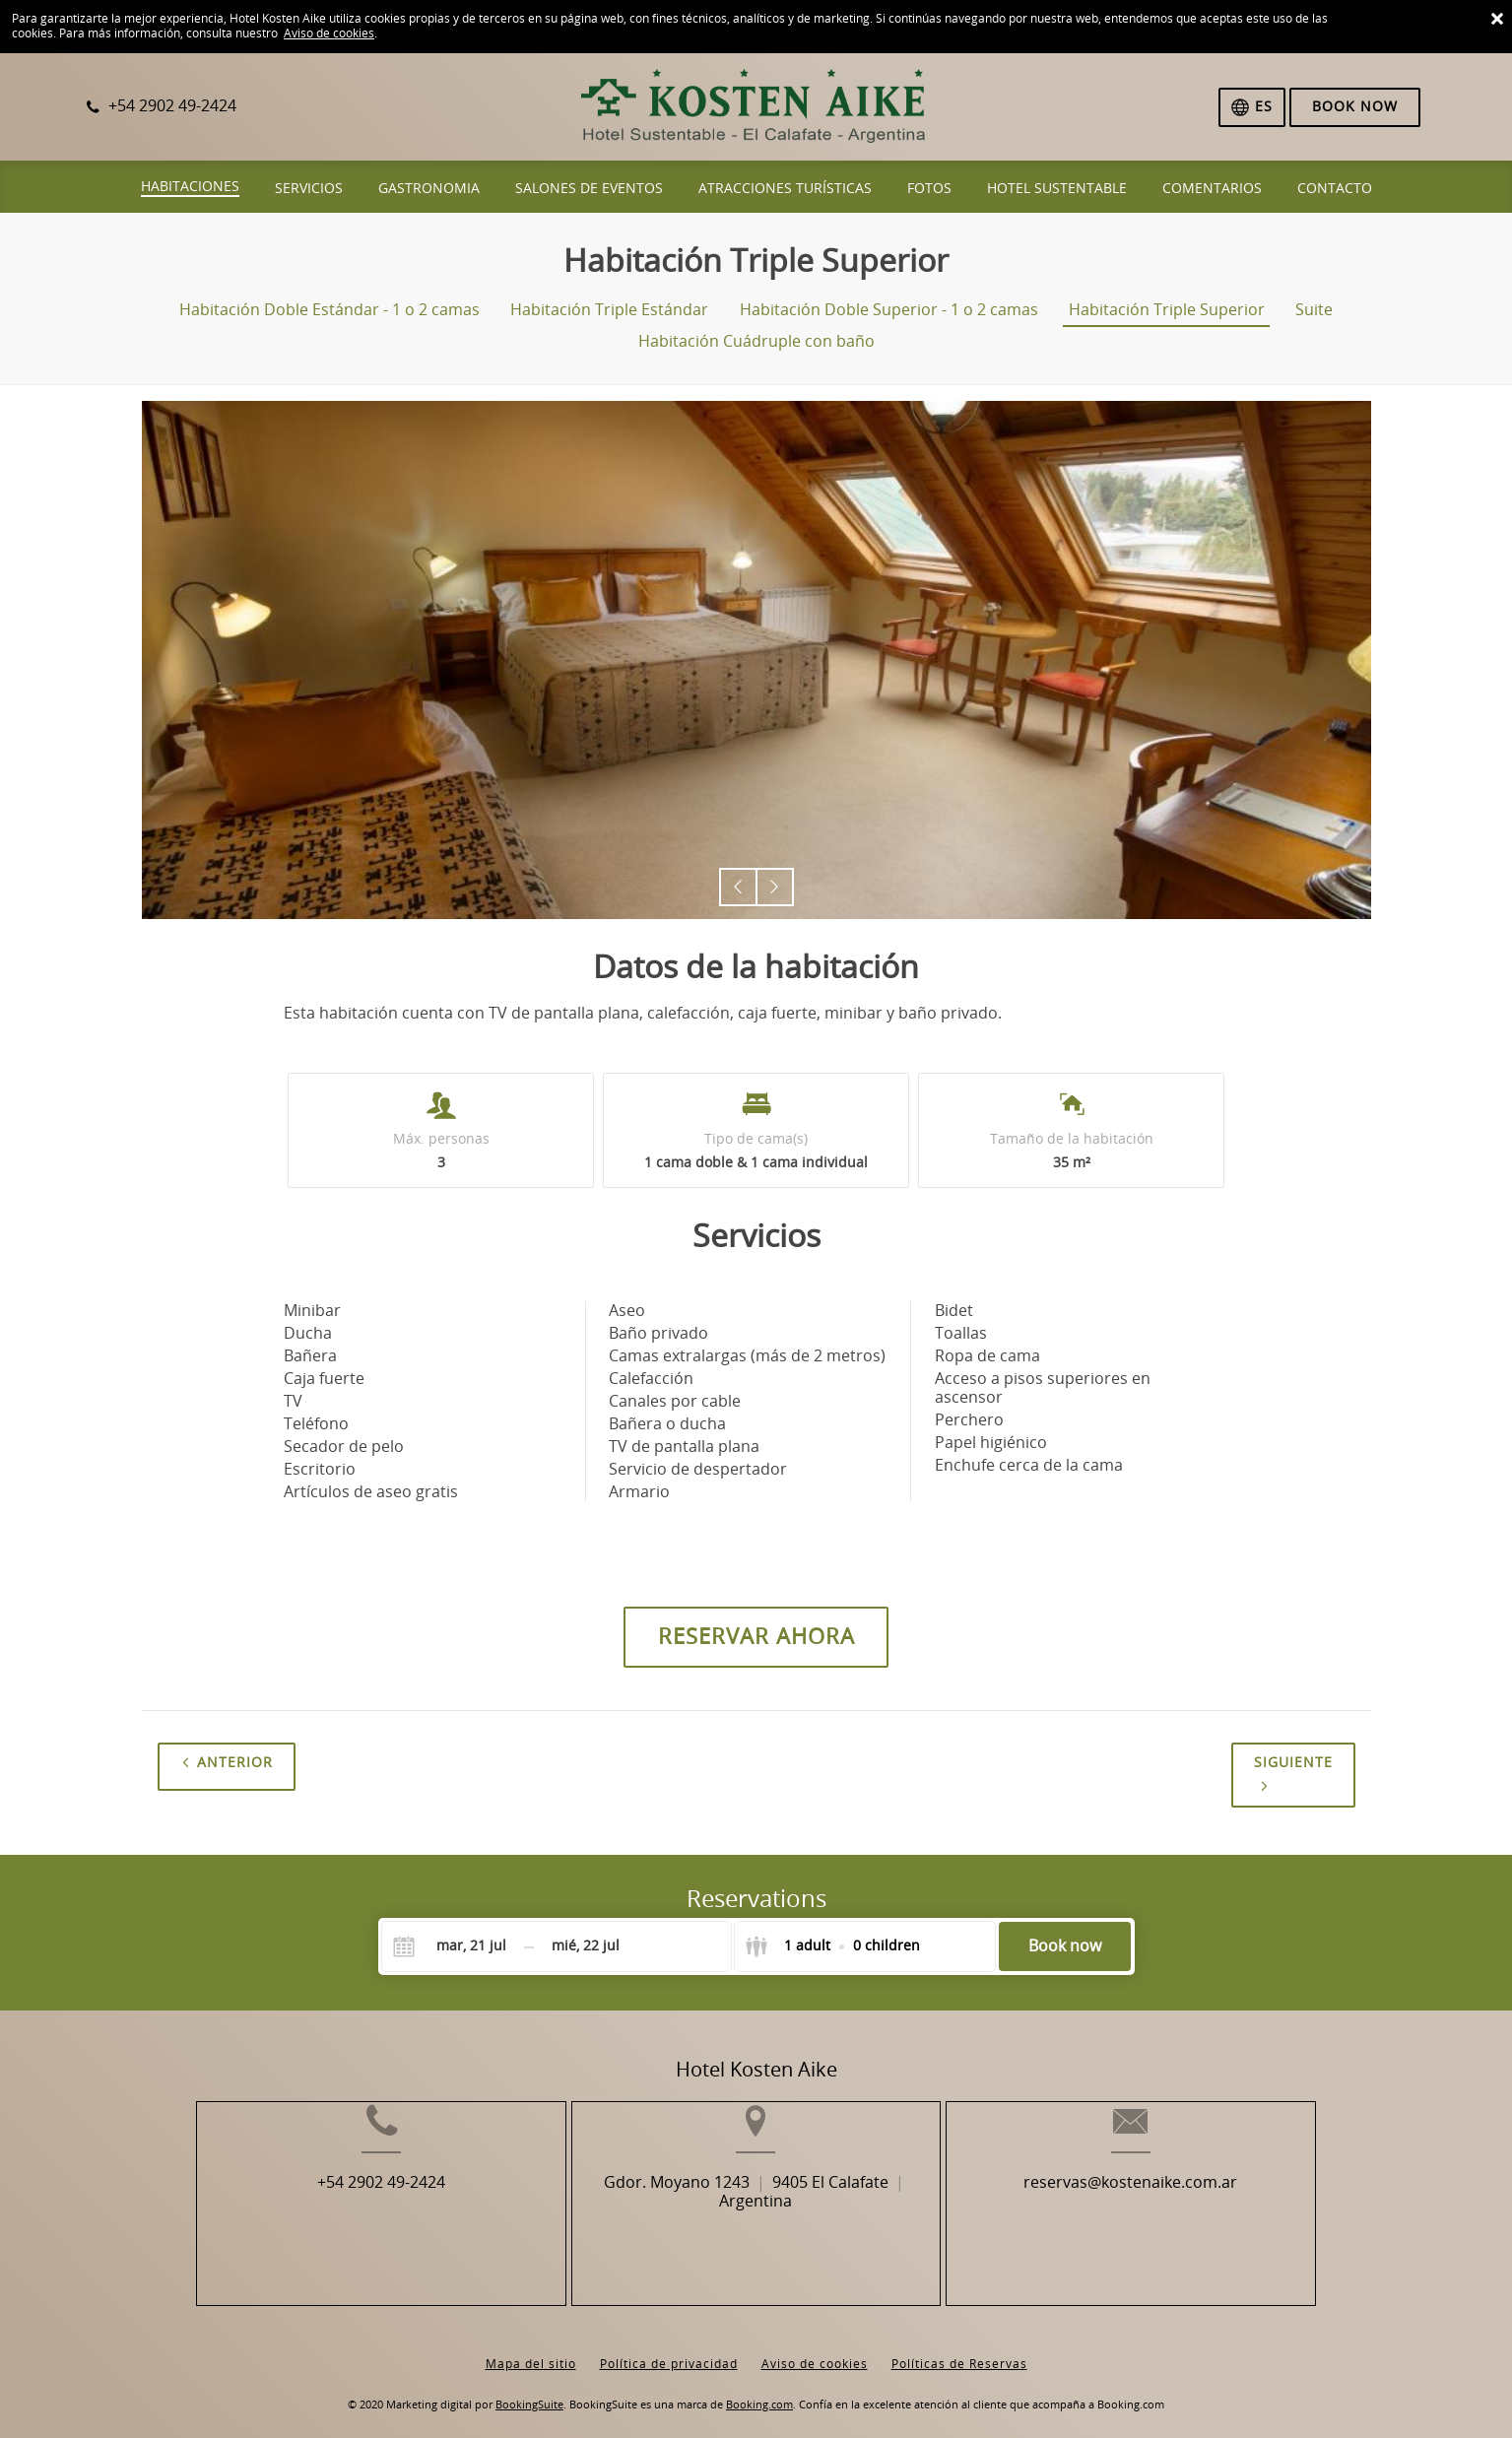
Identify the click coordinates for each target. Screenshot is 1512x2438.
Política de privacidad (669, 2348)
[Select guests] (832, 1946)
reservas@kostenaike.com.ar (1181, 2214)
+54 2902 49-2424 (331, 2214)
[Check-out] (586, 1946)
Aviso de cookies (329, 33)
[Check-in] (456, 1946)
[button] (738, 887)
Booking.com (759, 2389)
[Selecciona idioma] (1251, 107)
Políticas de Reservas (959, 2348)
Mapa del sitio (531, 2348)
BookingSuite (529, 2389)
